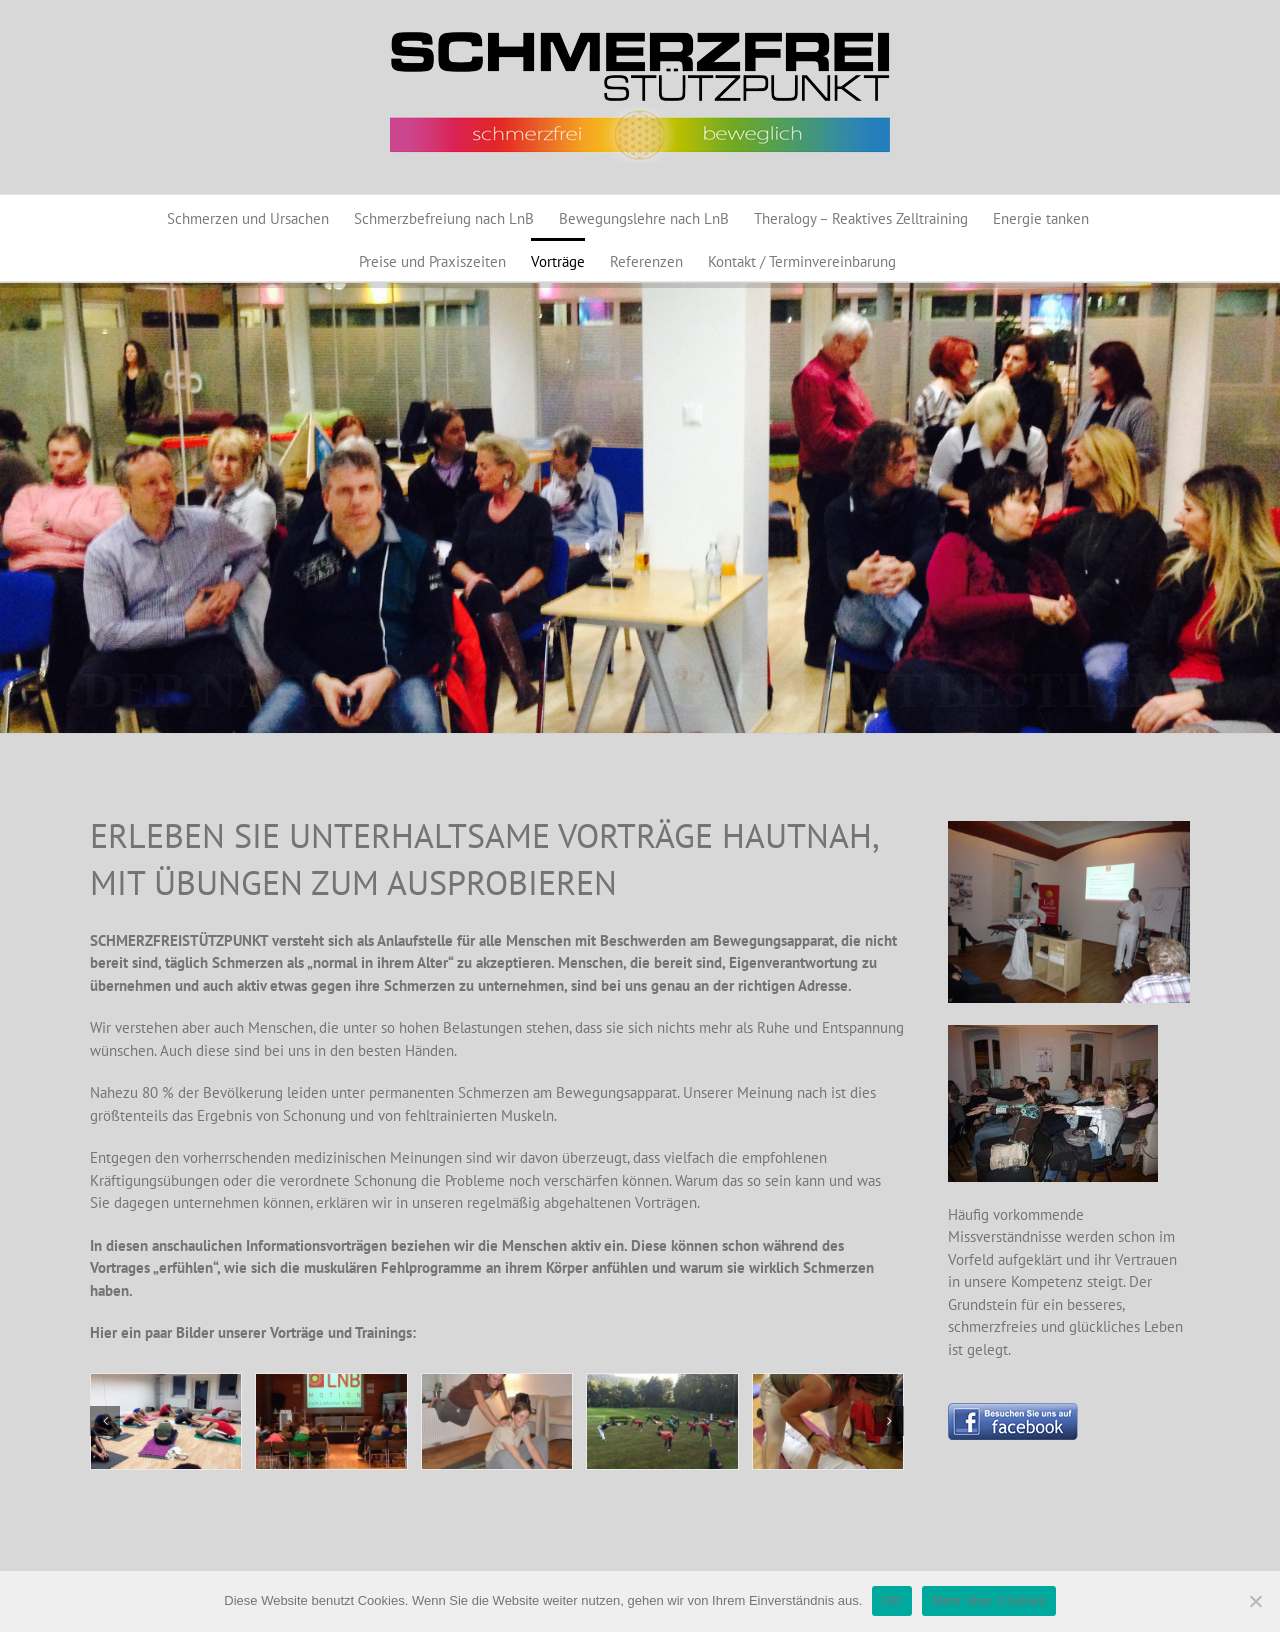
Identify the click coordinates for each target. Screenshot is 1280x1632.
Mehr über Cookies (989, 1600)
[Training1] (166, 1421)
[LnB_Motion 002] (497, 1421)
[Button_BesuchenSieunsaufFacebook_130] (1013, 1410)
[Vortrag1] (331, 1421)
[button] (105, 1421)
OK (891, 1600)
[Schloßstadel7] (662, 1421)
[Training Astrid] (828, 1421)
